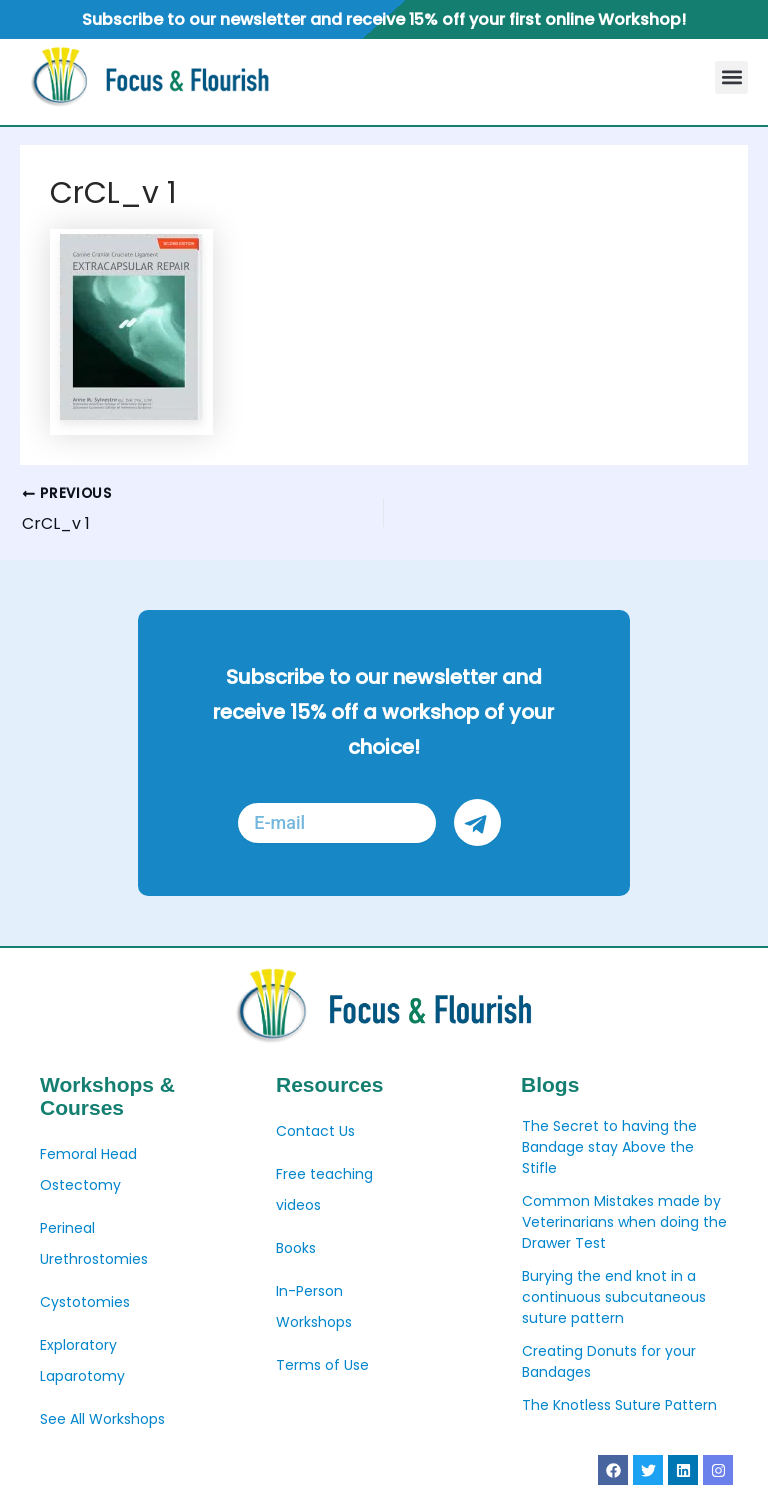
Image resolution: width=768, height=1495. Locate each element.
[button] (731, 77)
